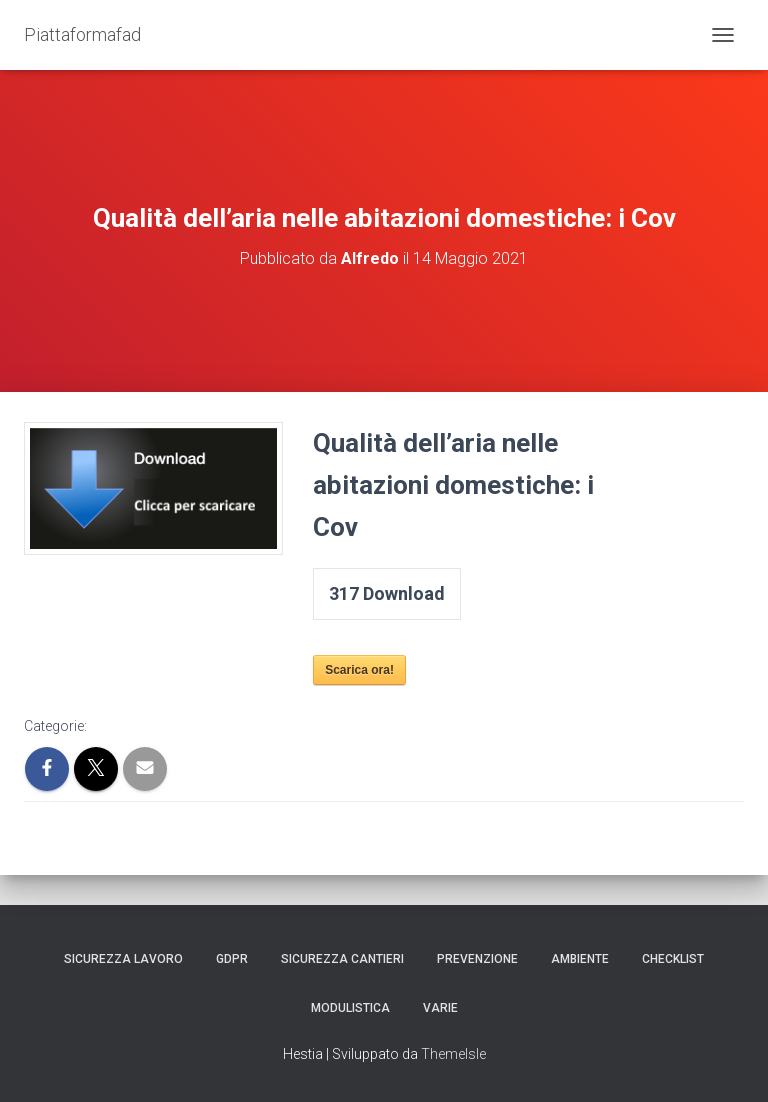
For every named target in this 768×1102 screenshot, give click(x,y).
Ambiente (580, 959)
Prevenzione (477, 959)
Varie (440, 1008)
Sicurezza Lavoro (123, 959)
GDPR (232, 959)
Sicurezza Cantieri (342, 959)
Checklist (673, 959)
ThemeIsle (453, 1054)
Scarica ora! (359, 670)
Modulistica (350, 1008)
